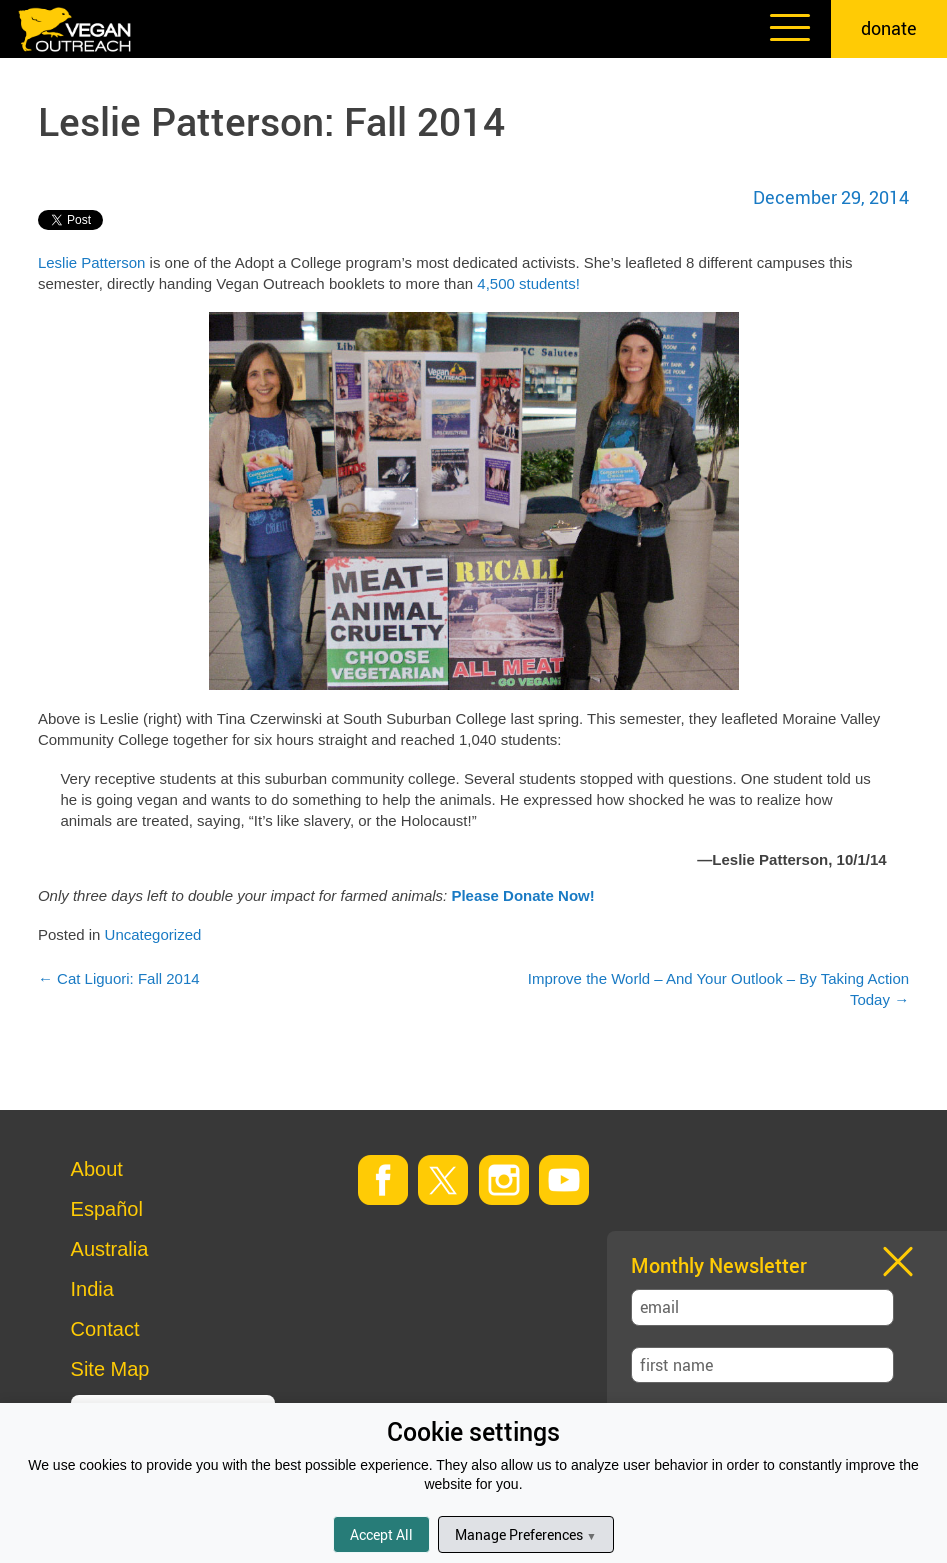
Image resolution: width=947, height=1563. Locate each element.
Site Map (110, 1369)
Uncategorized (153, 934)
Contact (105, 1329)
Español (107, 1209)
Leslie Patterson (92, 262)
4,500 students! (528, 283)
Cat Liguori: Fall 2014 (119, 978)
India (92, 1289)
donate (889, 28)
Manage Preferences (525, 1534)
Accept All (381, 1534)
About (97, 1169)
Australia (110, 1249)
